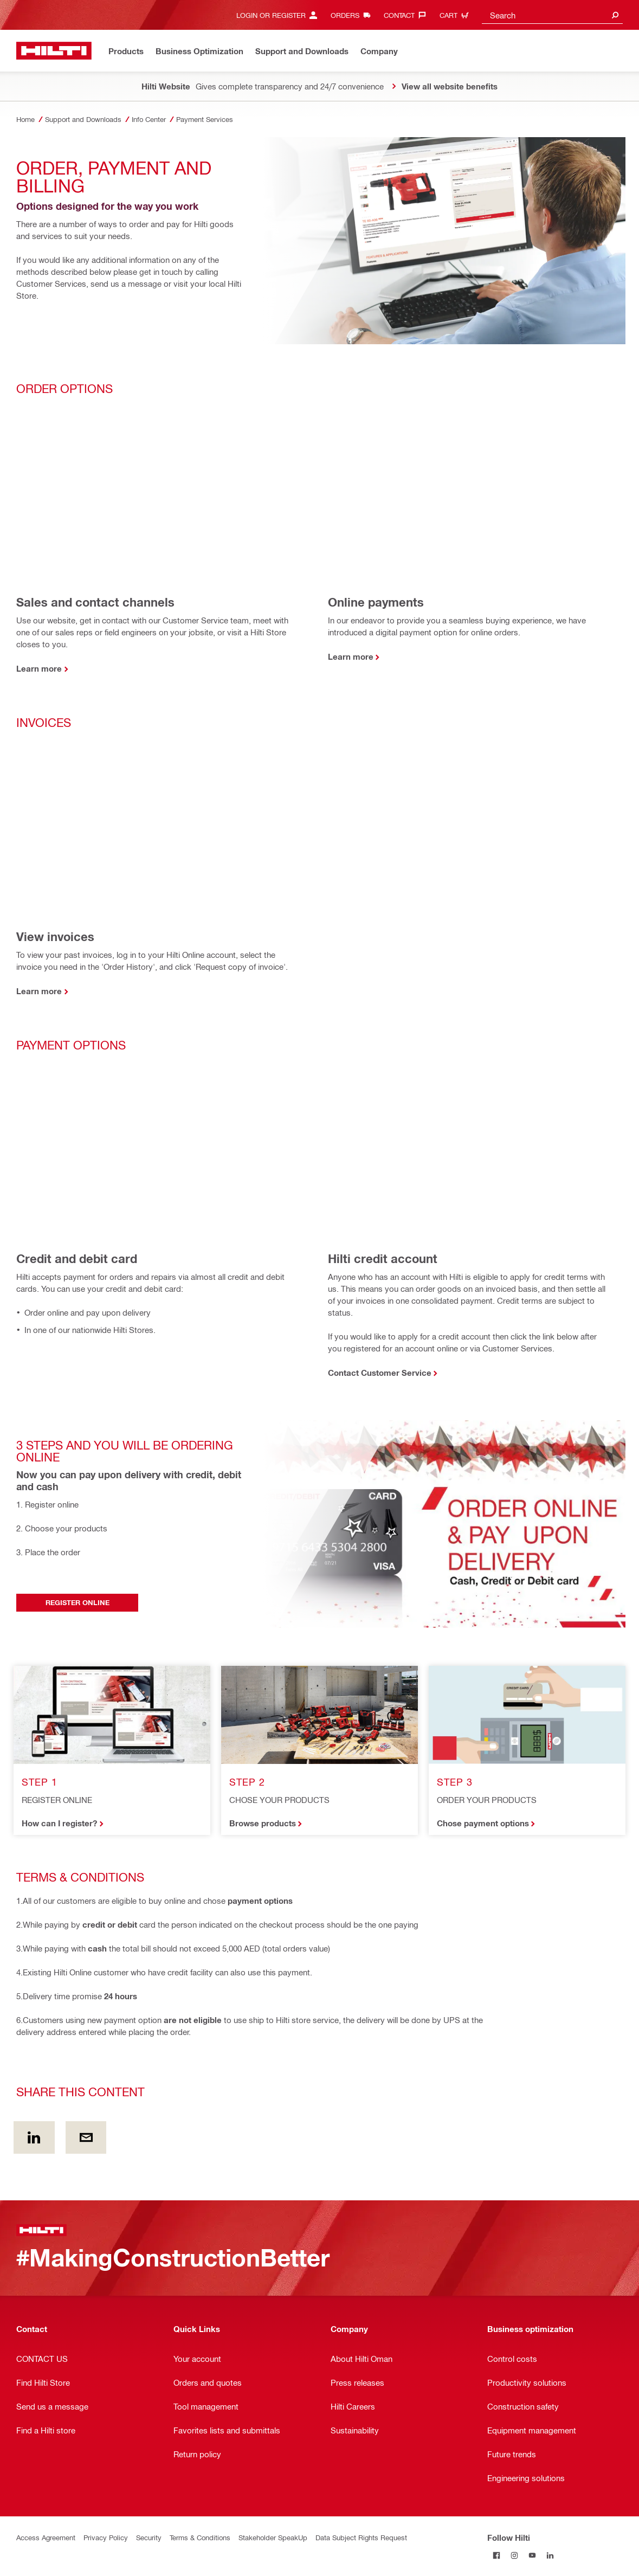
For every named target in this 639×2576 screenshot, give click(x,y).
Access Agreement (45, 2537)
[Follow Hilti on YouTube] (532, 2555)
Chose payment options (483, 1823)
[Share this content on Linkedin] (34, 2137)
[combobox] (552, 15)
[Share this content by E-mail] (86, 2137)
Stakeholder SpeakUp (272, 2537)
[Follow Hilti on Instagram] (514, 2555)
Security (149, 2537)
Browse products (262, 1823)
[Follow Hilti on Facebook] (496, 2555)
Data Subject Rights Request (361, 2537)
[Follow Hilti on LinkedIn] (550, 2555)
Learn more (39, 668)
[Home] (54, 51)
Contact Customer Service (379, 1372)
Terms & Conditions (200, 2537)
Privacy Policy (105, 2537)
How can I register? (59, 1823)
